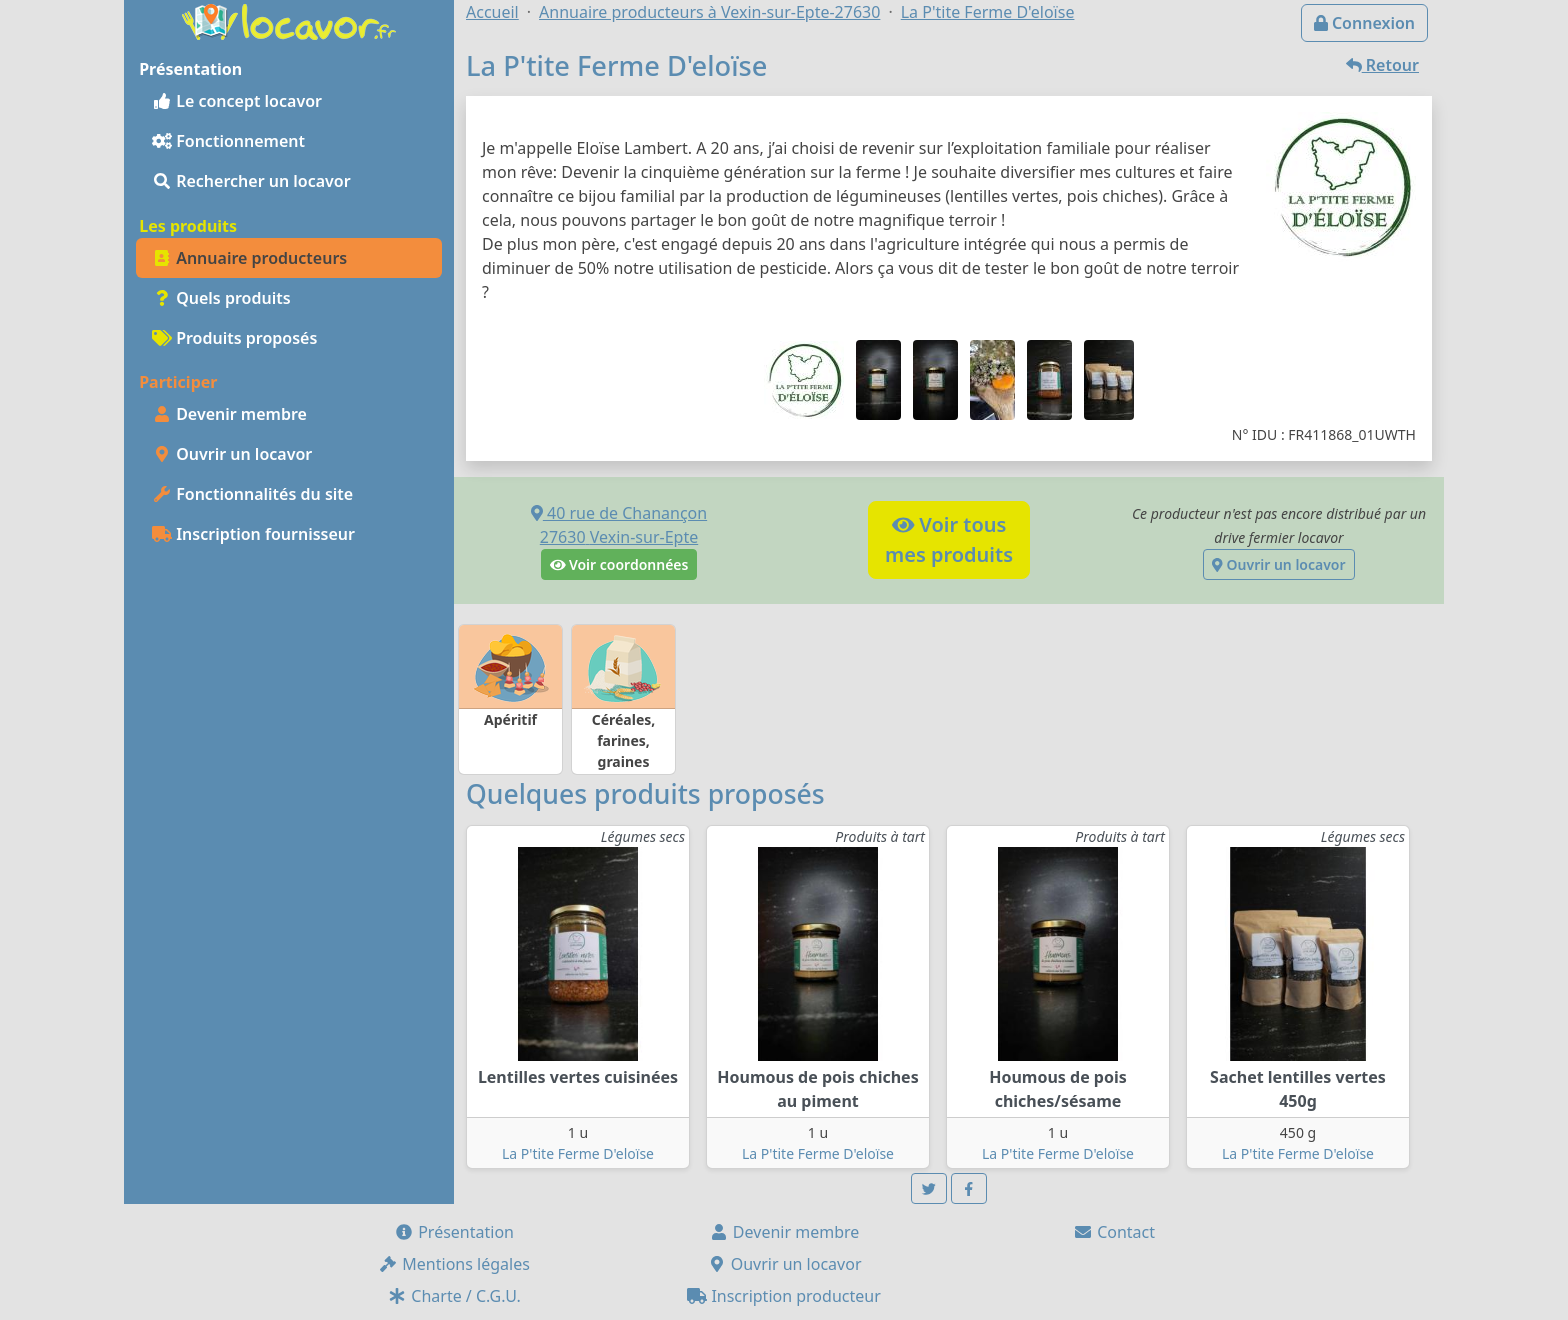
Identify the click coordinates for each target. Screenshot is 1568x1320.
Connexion (1364, 23)
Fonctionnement (228, 141)
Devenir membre (229, 414)
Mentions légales (454, 1264)
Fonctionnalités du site (252, 494)
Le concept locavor (237, 101)
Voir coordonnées (619, 564)
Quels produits (221, 298)
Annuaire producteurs (249, 258)
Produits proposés (234, 338)
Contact (1114, 1232)
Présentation (454, 1232)
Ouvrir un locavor (232, 454)
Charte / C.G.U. (454, 1296)
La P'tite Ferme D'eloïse (578, 1153)
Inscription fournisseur (253, 534)
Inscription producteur (784, 1296)
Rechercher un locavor (251, 181)
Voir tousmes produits (949, 539)
